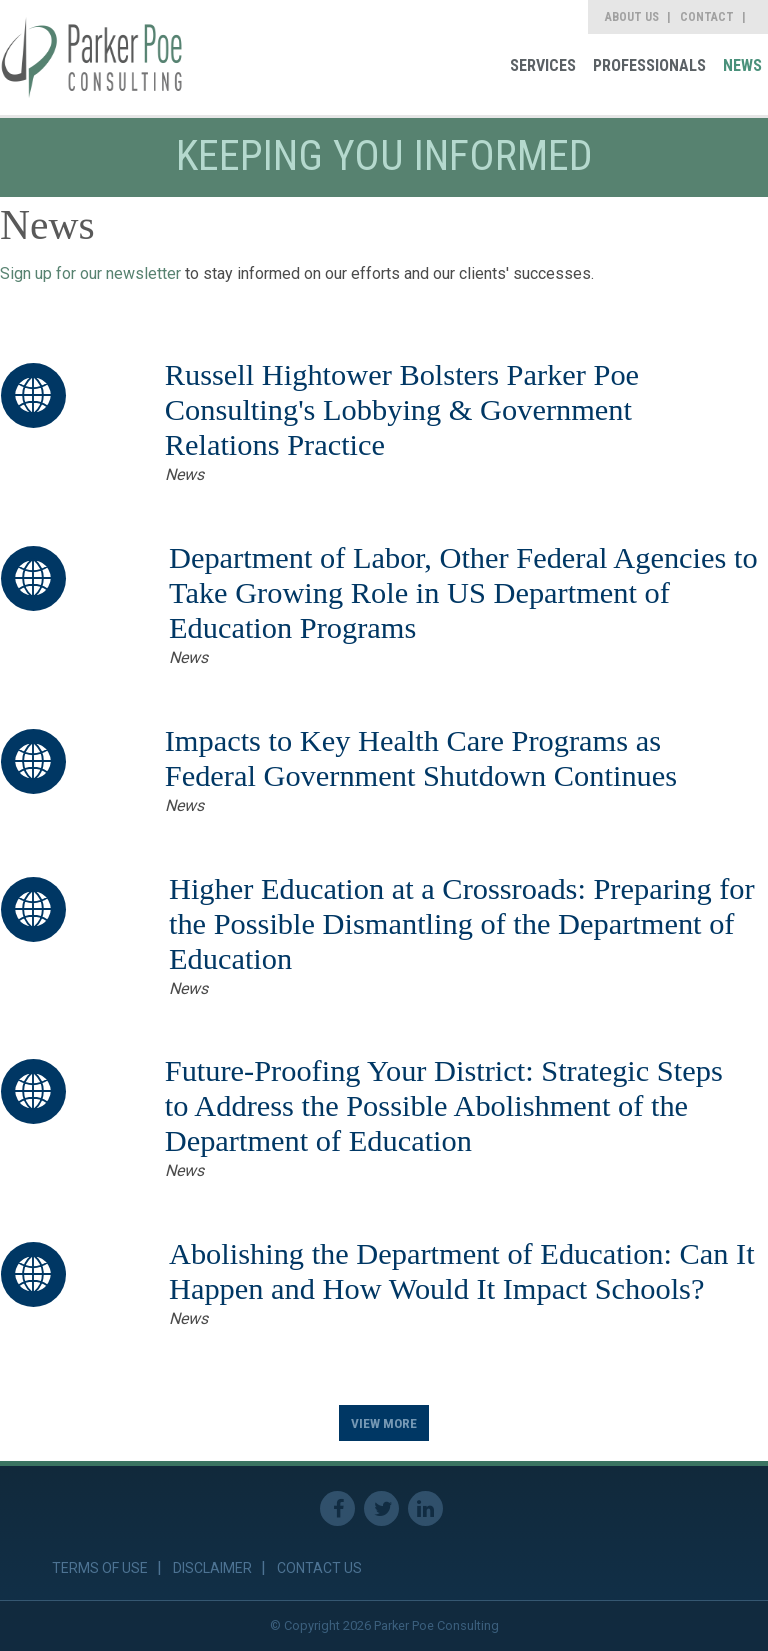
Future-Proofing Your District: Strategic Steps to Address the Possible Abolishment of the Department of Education (444, 1106)
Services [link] (543, 65)
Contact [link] (707, 17)
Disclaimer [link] (212, 1568)
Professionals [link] (649, 65)
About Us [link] (632, 17)
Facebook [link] (337, 1508)
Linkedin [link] (425, 1508)
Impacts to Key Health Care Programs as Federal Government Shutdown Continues (421, 758)
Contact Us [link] (319, 1568)
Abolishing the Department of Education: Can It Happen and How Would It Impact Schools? (462, 1271)
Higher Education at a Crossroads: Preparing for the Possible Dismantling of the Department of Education (462, 924)
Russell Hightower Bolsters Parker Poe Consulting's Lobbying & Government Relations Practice (402, 410)
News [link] (742, 65)
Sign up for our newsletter (90, 273)
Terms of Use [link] (100, 1568)
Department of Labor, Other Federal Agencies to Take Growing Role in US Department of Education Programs (463, 593)
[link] (92, 57)
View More (384, 1423)
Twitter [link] (381, 1508)
